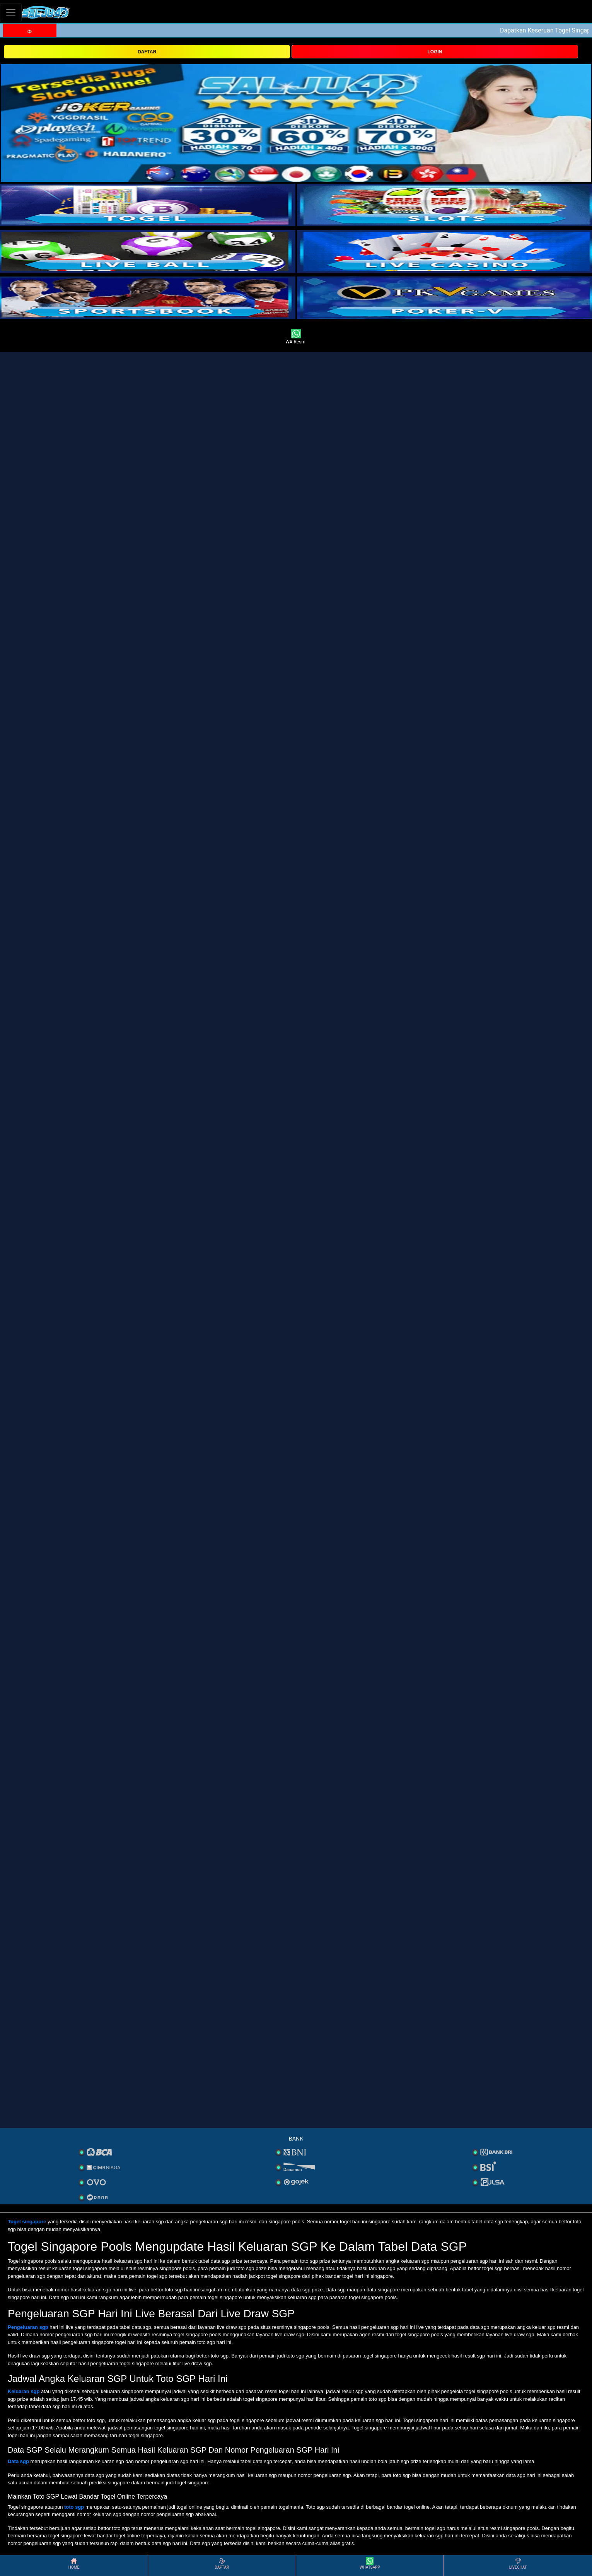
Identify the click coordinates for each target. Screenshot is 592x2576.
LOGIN (435, 52)
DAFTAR (147, 52)
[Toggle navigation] (11, 12)
